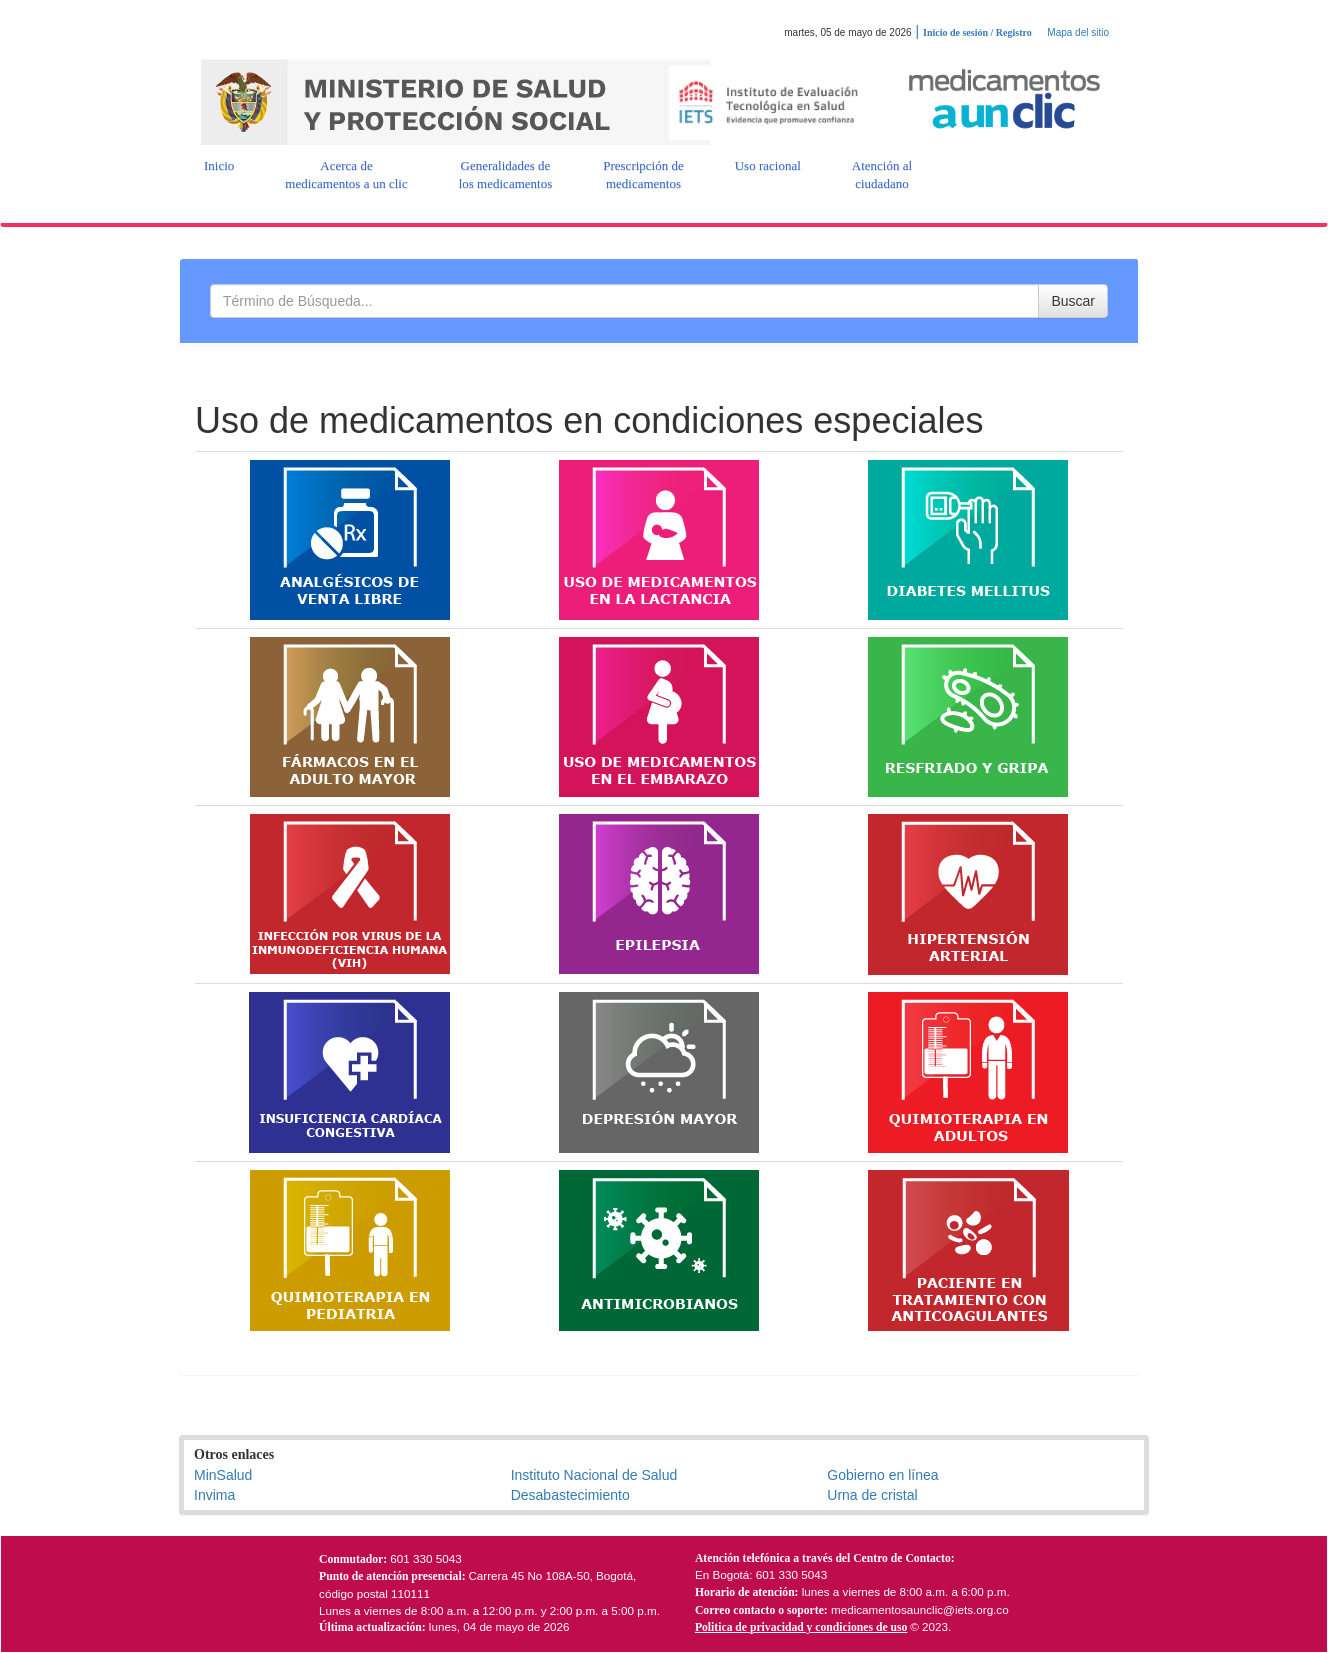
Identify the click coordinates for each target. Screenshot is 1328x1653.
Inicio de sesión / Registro (977, 32)
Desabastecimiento (570, 1495)
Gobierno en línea (882, 1475)
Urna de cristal (872, 1495)
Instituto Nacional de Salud (594, 1475)
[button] (219, 165)
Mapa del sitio (1078, 32)
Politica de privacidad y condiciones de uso (801, 1627)
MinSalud (223, 1475)
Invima (214, 1495)
